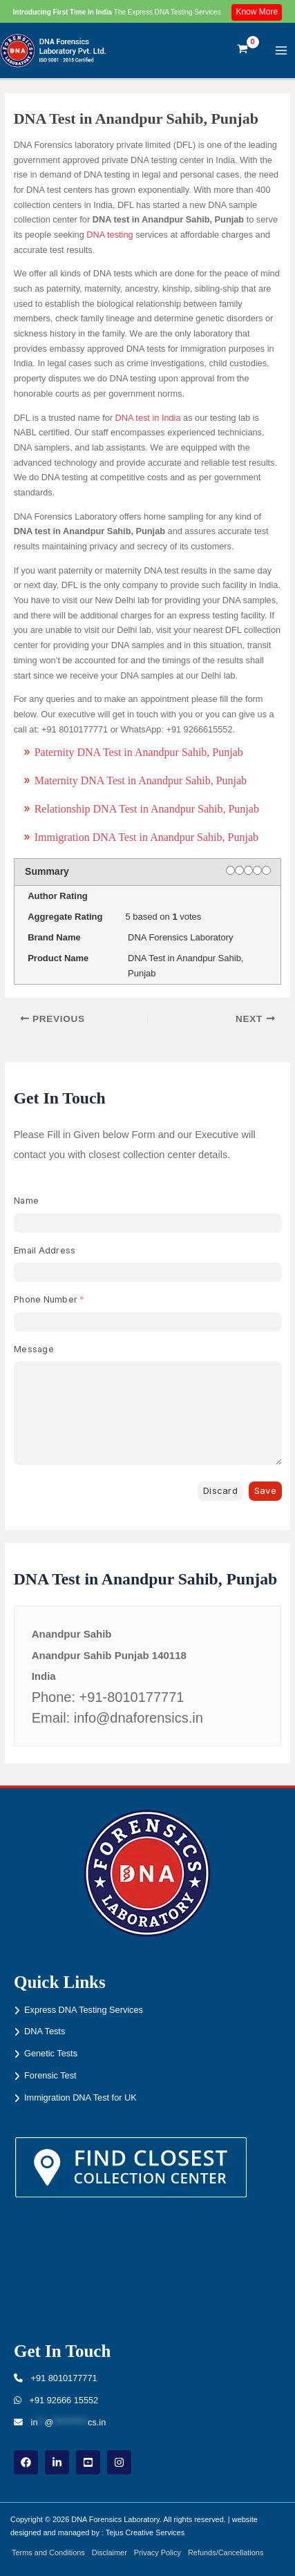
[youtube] (88, 2462)
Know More (257, 12)
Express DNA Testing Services (83, 2010)
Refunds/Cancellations (225, 2552)
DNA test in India (148, 418)
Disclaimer (109, 2552)
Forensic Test (50, 2075)
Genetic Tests (50, 2053)
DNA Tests (44, 2031)
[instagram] (119, 2462)
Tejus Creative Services (145, 2532)
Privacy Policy (157, 2552)
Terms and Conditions (48, 2552)
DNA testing (109, 234)
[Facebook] (26, 2462)
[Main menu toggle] (281, 50)
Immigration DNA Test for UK (80, 2097)
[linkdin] (57, 2462)
